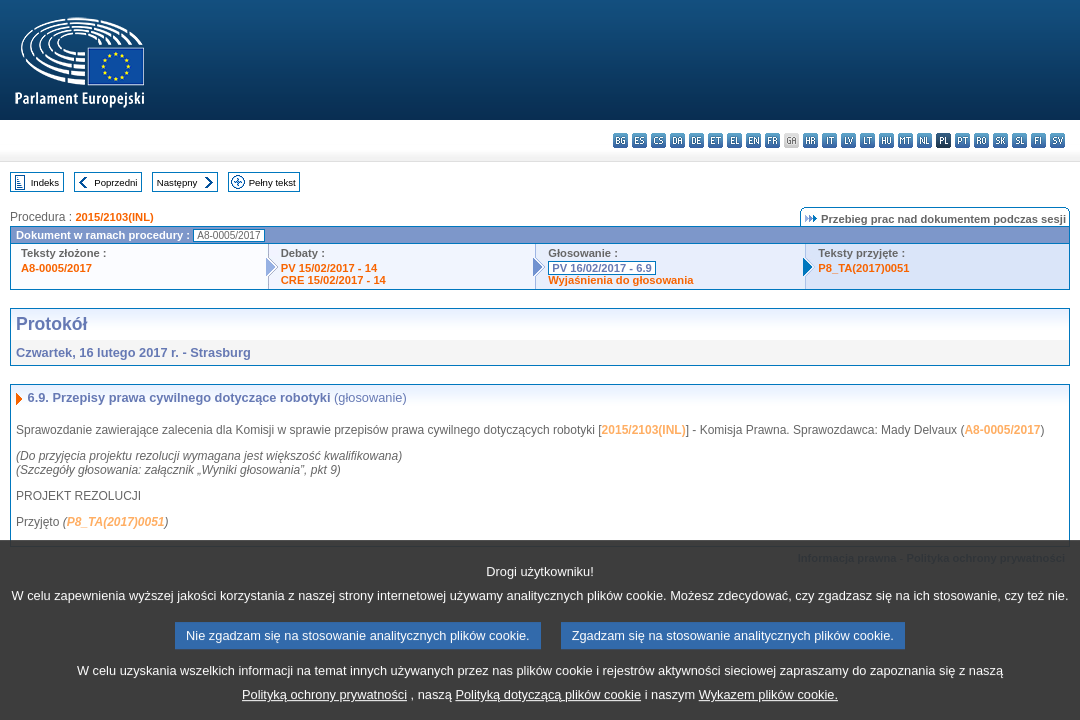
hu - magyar (886, 140)
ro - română (981, 140)
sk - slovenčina (1000, 140)
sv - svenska (1057, 140)
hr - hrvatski (810, 140)
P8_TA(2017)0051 (863, 268)
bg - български (620, 140)
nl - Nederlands (924, 140)
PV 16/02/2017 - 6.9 (602, 268)
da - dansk (677, 140)
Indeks (45, 182)
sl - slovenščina (1019, 140)
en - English (753, 140)
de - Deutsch (696, 140)
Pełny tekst (272, 182)
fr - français (772, 140)
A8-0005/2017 (56, 268)
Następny (177, 182)
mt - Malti (905, 140)
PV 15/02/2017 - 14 (329, 268)
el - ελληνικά (734, 140)
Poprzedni (115, 182)
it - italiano (829, 140)
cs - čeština (658, 140)
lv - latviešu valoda (848, 140)
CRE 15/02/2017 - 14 (333, 280)
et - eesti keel (715, 140)
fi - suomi (1038, 140)
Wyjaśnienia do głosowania (620, 280)
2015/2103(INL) (114, 217)
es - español (639, 140)
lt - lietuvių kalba (867, 140)
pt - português (962, 140)
